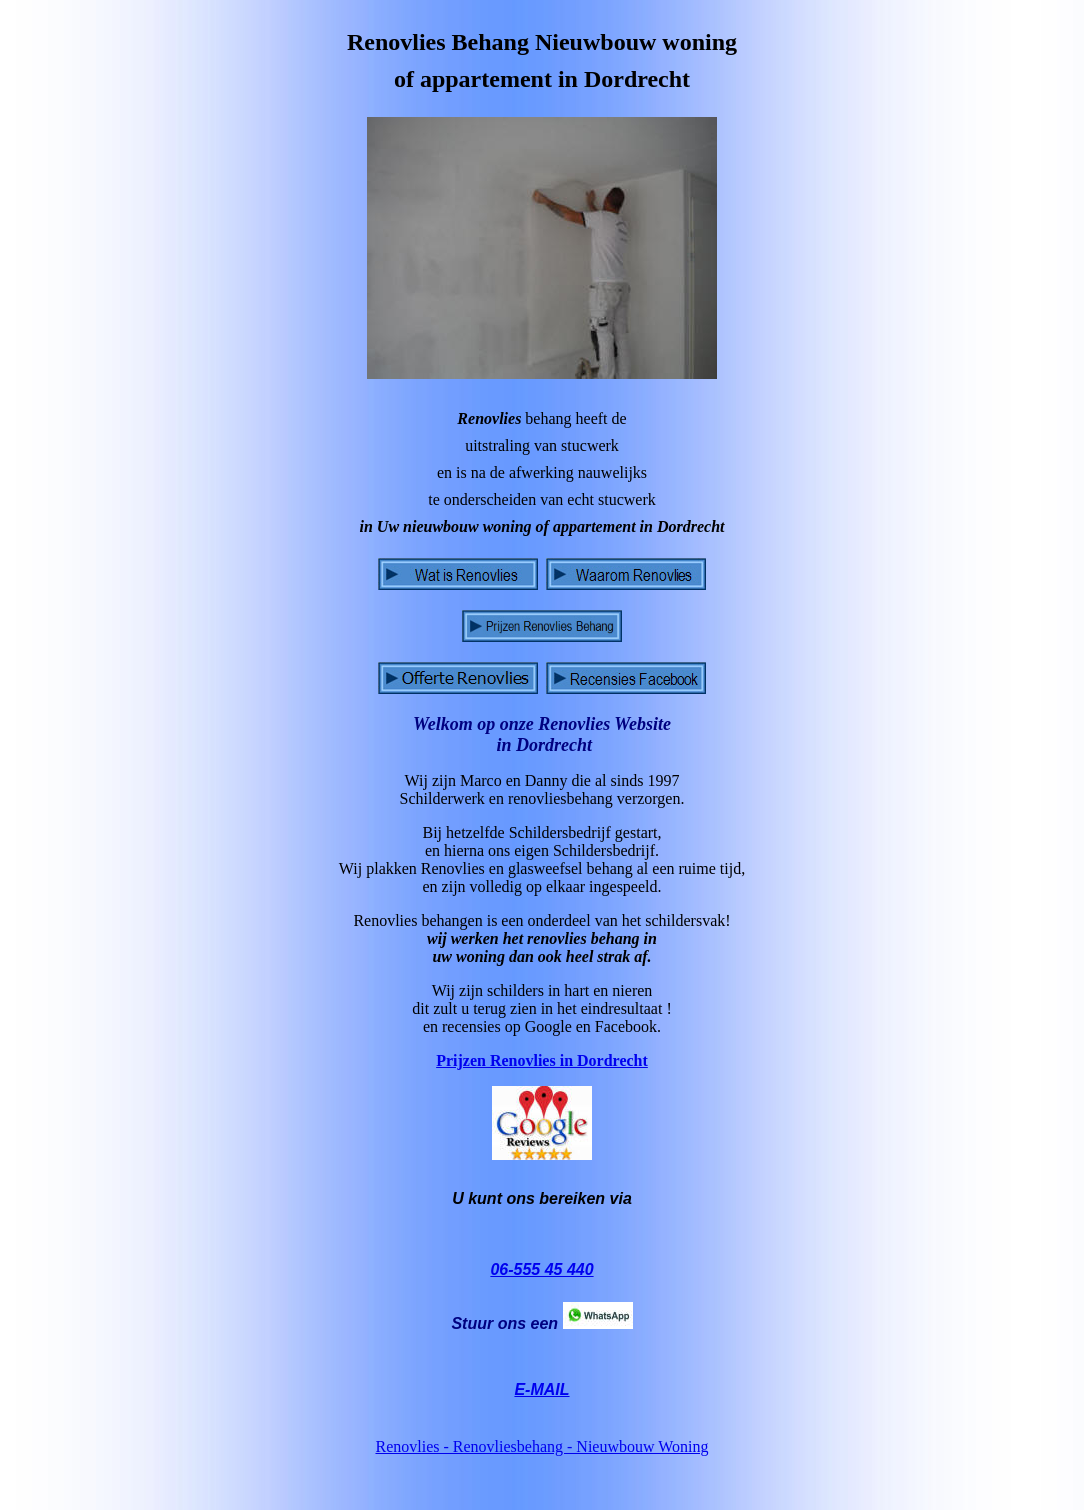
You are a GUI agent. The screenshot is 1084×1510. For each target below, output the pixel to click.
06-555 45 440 (541, 1269)
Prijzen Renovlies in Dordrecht (542, 1060)
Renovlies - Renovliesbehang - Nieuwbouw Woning (541, 1446)
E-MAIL (541, 1389)
